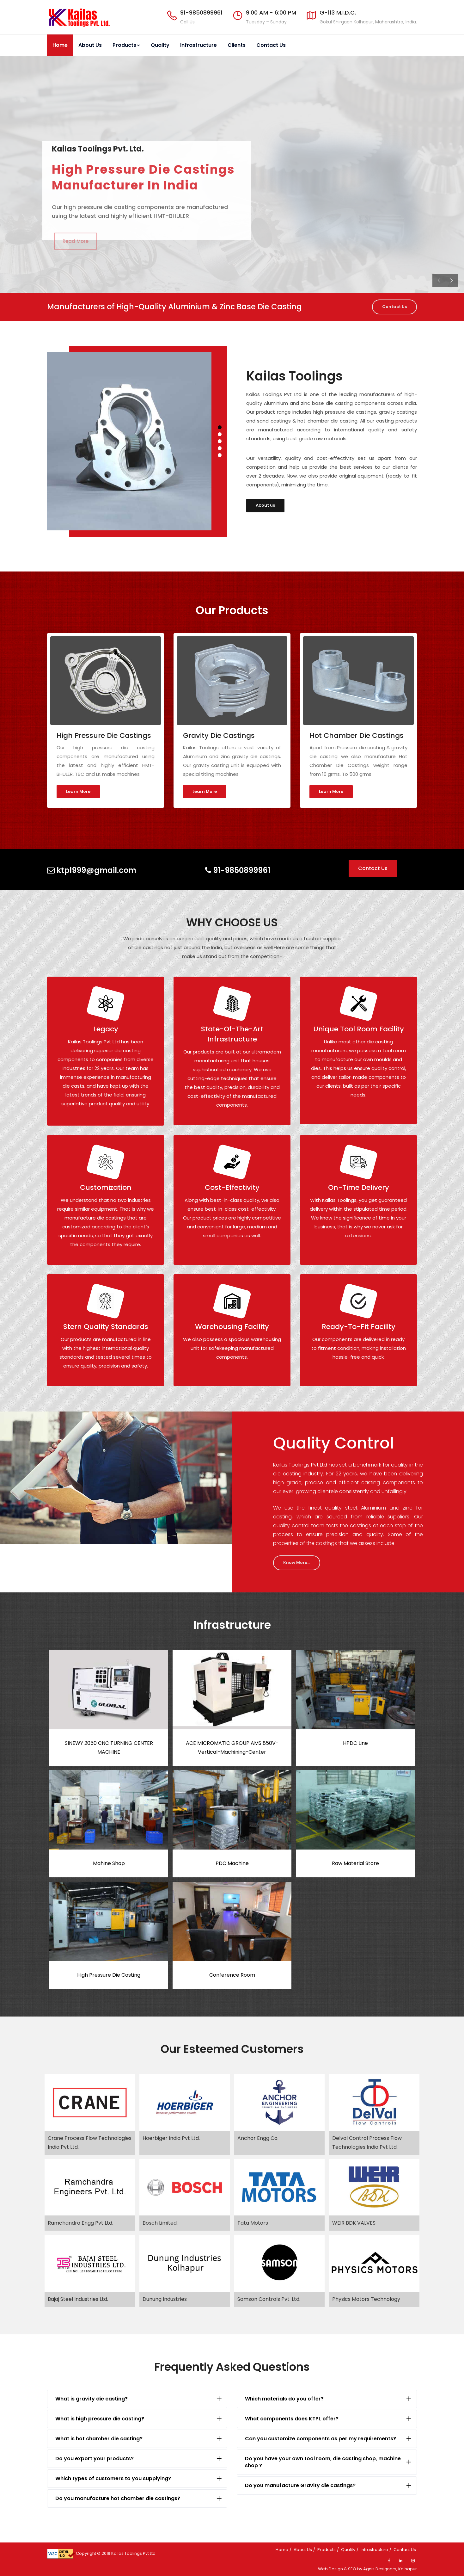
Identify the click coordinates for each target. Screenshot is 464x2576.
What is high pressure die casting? (99, 2418)
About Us (90, 45)
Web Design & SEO (337, 2569)
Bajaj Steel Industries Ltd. (78, 2299)
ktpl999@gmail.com (91, 870)
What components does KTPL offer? (292, 2418)
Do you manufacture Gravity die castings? (300, 2485)
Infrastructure (198, 45)
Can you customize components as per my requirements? (320, 2438)
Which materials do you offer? (284, 2398)
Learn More (78, 791)
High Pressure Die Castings (104, 735)
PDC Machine (232, 1863)
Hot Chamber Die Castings (356, 735)
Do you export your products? (94, 2458)
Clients (237, 45)
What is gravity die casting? (91, 2398)
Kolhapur (407, 2569)
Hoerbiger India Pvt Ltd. (171, 2138)
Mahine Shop (109, 1863)
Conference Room (232, 1975)
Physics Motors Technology (366, 2299)
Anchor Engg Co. (257, 2138)
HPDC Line (355, 1743)
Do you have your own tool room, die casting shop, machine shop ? (323, 2462)
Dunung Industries (165, 2299)
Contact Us (271, 45)
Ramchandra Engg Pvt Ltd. (80, 2223)
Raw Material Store (355, 1863)
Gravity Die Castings (219, 735)
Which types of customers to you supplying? (113, 2478)
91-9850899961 (201, 12)
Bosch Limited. (160, 2223)
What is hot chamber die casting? (99, 2438)
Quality (160, 45)
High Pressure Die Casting (108, 1975)
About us (265, 505)
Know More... (296, 1563)
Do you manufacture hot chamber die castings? (117, 2498)
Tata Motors (252, 2223)
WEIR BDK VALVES (353, 2223)
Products (126, 45)
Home (60, 45)
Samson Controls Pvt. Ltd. (268, 2299)
